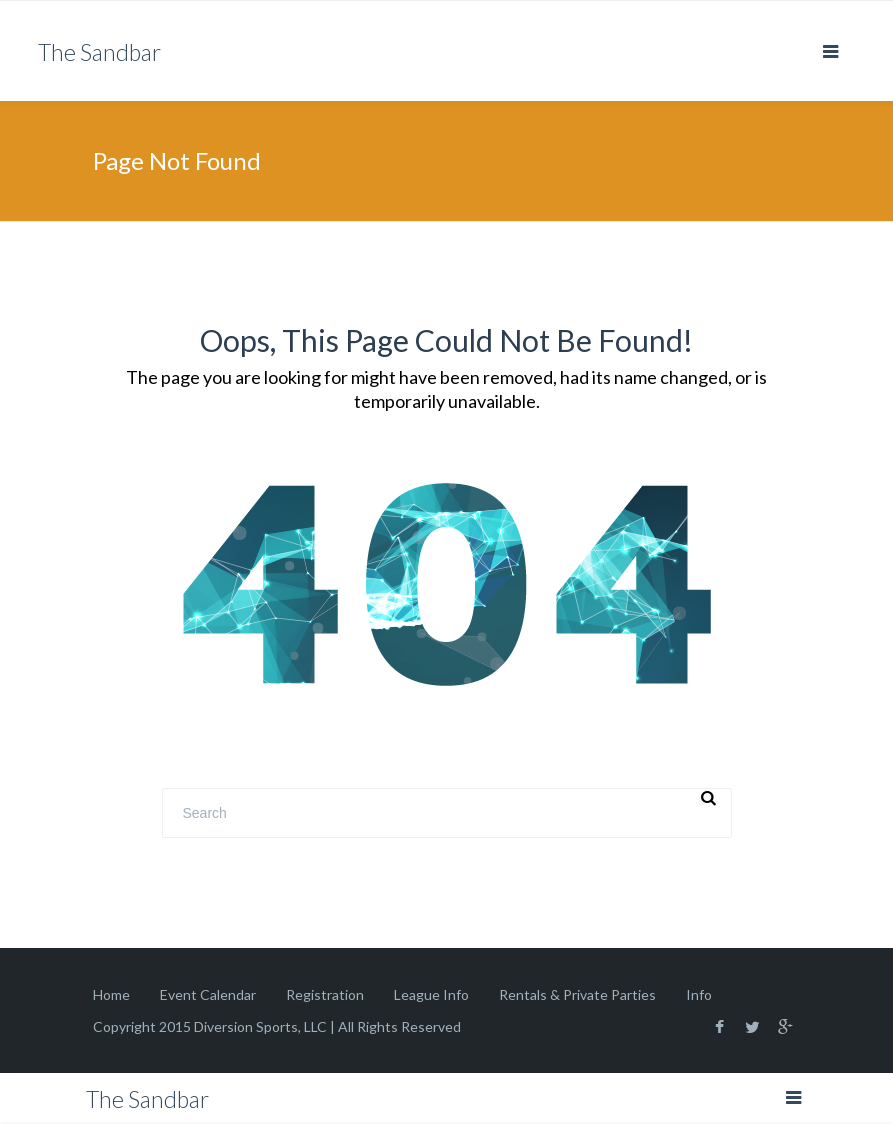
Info (699, 994)
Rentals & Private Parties (577, 994)
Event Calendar (208, 994)
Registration (325, 994)
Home (111, 994)
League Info (431, 994)
